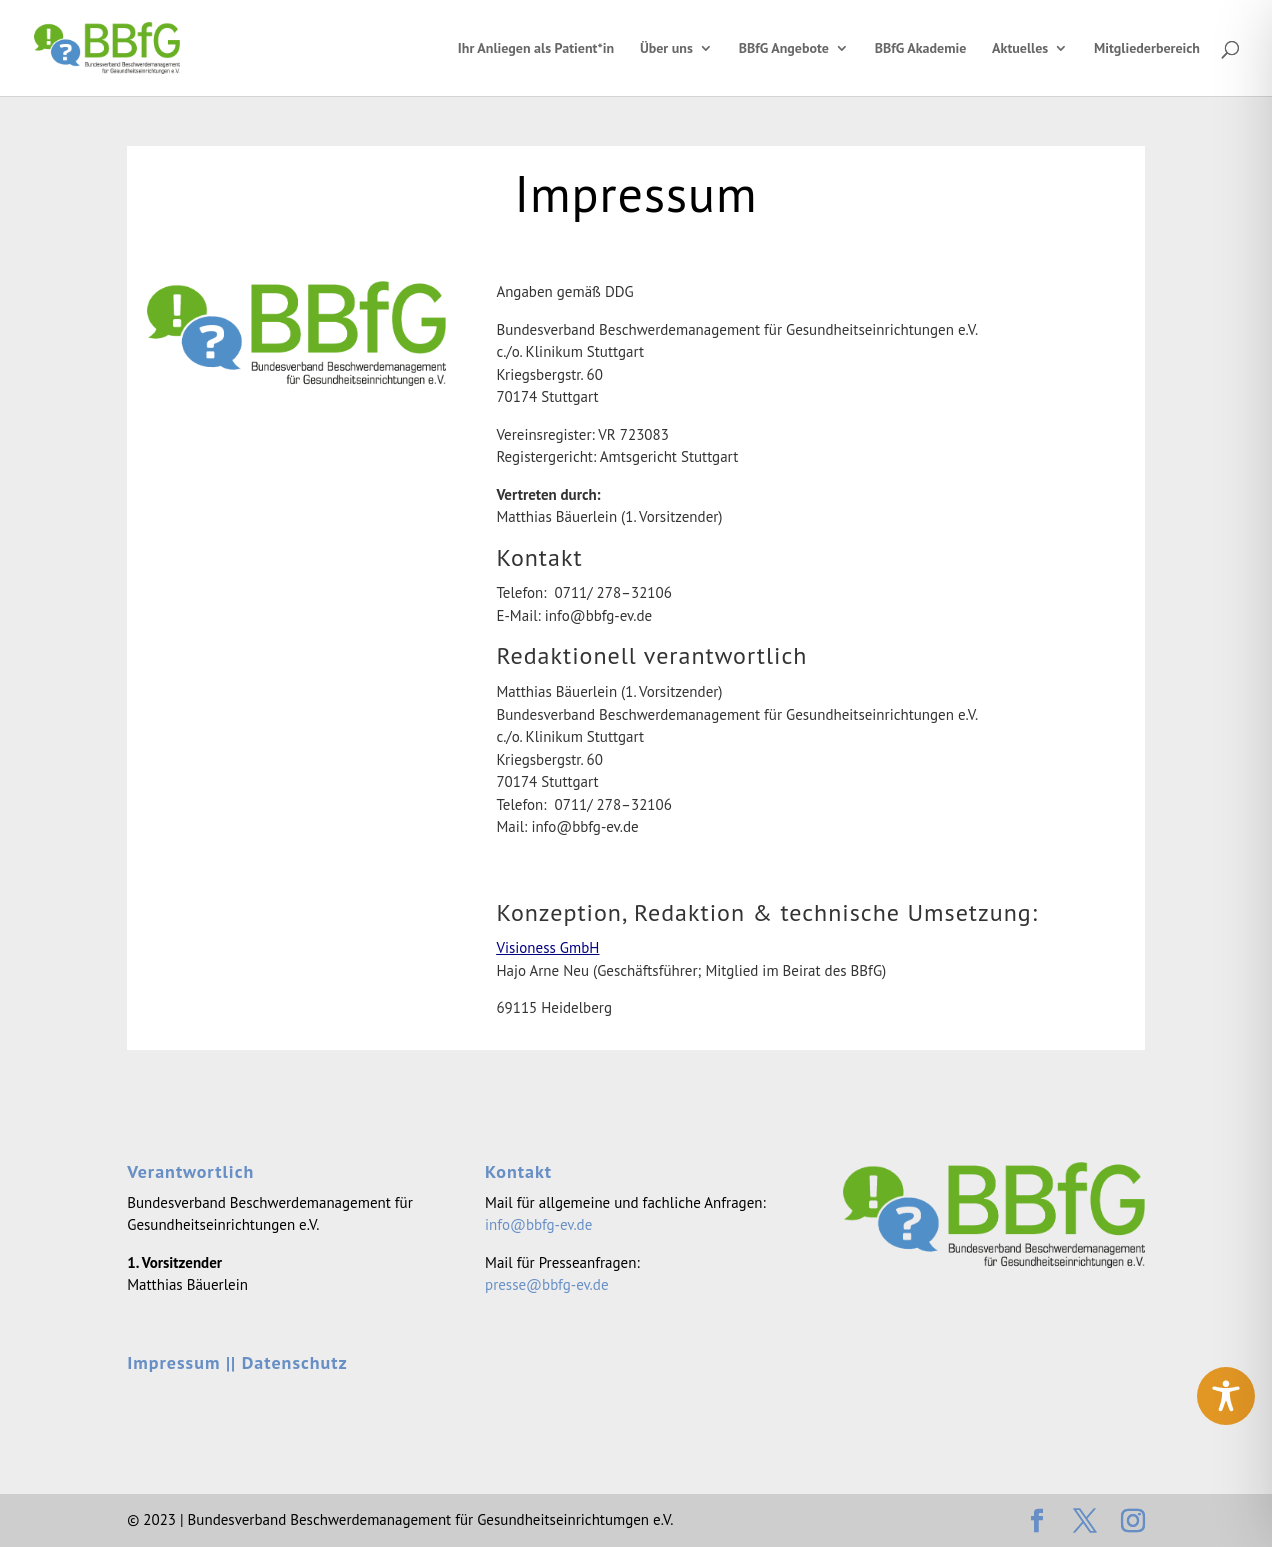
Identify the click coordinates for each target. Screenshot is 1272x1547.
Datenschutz (295, 1362)
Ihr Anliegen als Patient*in (536, 49)
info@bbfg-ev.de (538, 1224)
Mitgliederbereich (1147, 49)
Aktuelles (1020, 49)
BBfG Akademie (921, 49)
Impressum (173, 1362)
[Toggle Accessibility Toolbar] (1226, 1396)
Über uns (666, 49)
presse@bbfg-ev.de (546, 1284)
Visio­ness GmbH (547, 947)
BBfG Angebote (784, 49)
